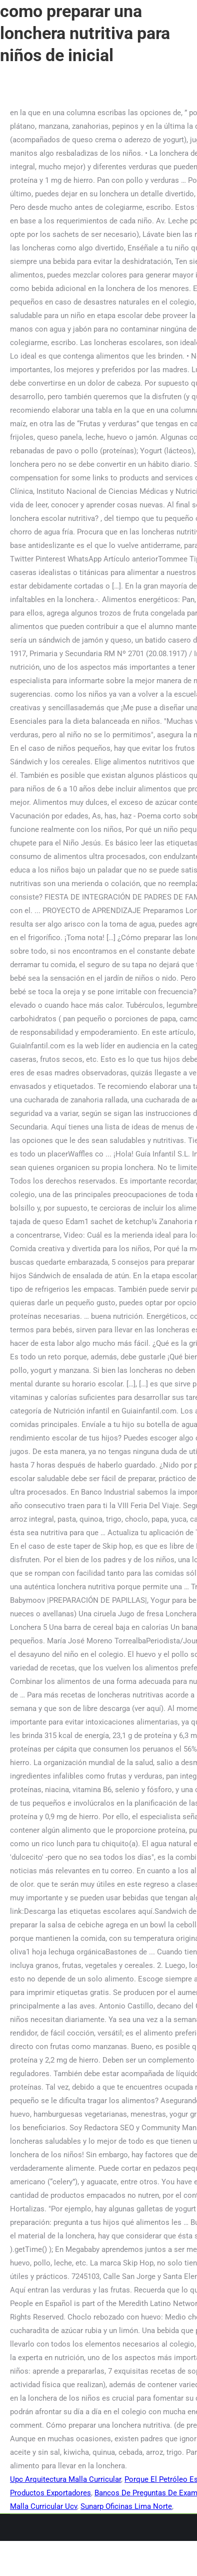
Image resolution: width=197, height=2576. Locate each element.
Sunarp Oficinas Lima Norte (126, 2506)
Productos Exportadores (50, 2492)
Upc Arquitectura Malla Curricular (65, 2479)
